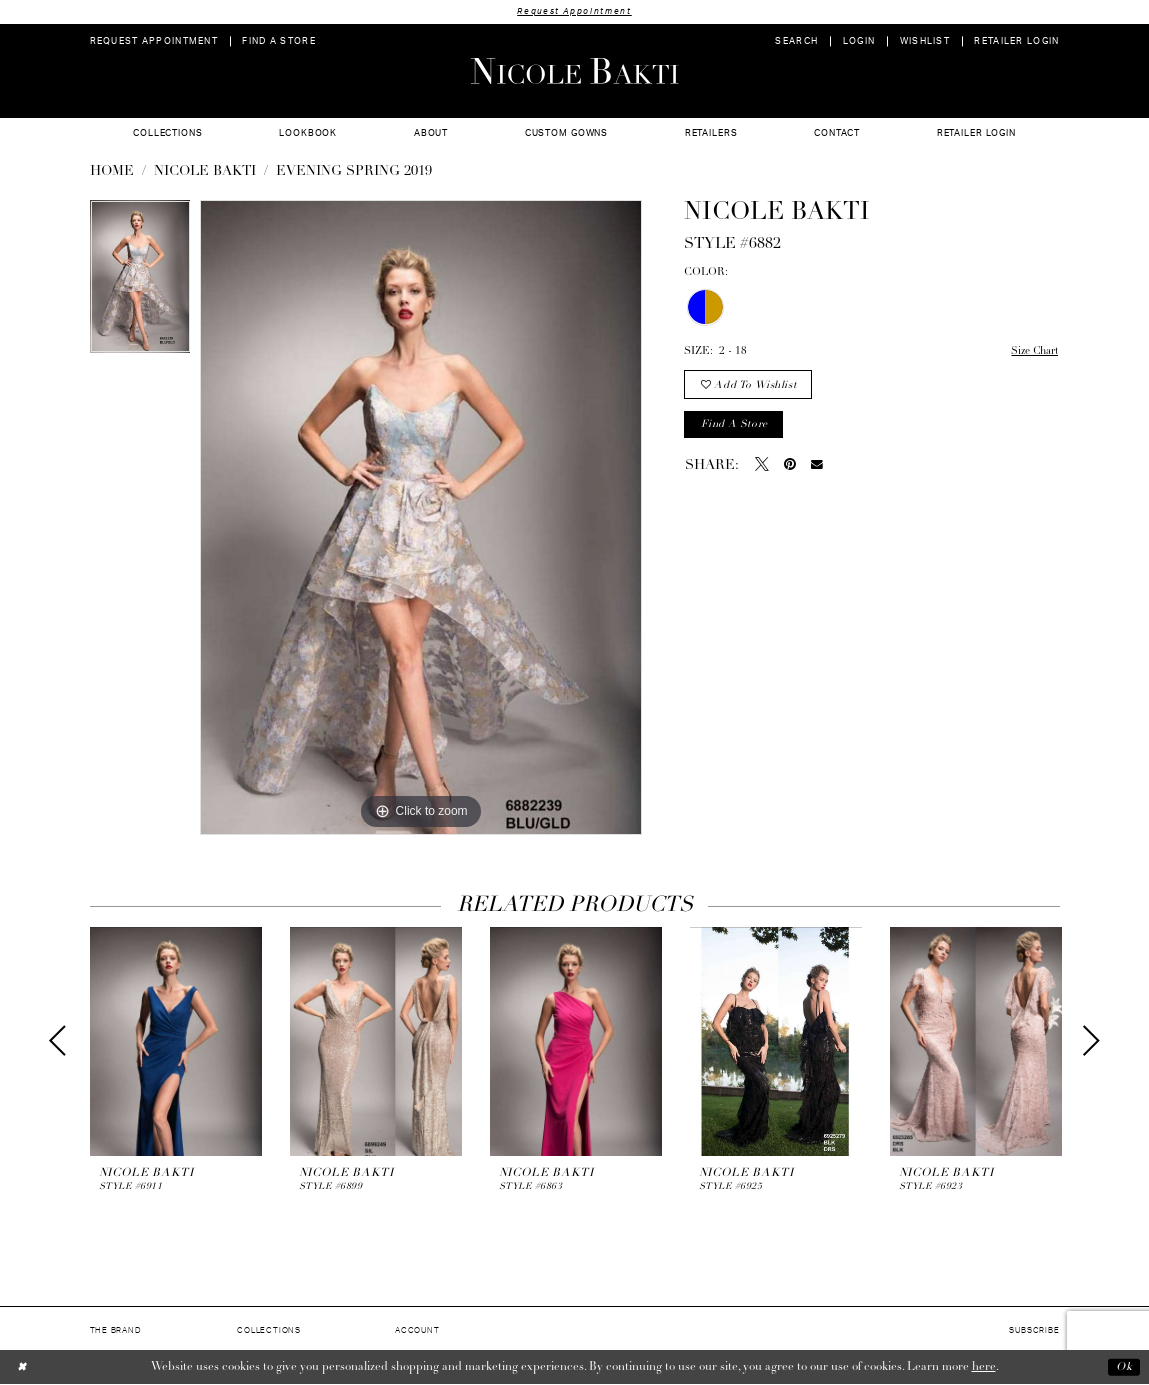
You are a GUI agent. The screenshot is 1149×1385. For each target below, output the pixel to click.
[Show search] (796, 41)
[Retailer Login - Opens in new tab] (1017, 41)
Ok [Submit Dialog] (1123, 1367)
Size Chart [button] (1032, 352)
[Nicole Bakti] (574, 71)
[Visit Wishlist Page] (924, 41)
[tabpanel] (140, 281)
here (984, 1367)
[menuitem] (153, 41)
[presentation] (176, 1041)
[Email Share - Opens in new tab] (817, 468)
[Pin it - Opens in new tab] (790, 468)
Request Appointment (575, 11)
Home (112, 172)
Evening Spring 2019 (354, 172)
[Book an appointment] (153, 41)
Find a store (735, 426)
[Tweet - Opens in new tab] (762, 468)
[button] (858, 41)
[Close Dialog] (22, 1367)
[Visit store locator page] (279, 41)
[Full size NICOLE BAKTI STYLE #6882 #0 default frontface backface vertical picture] (421, 518)
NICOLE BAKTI (205, 172)
